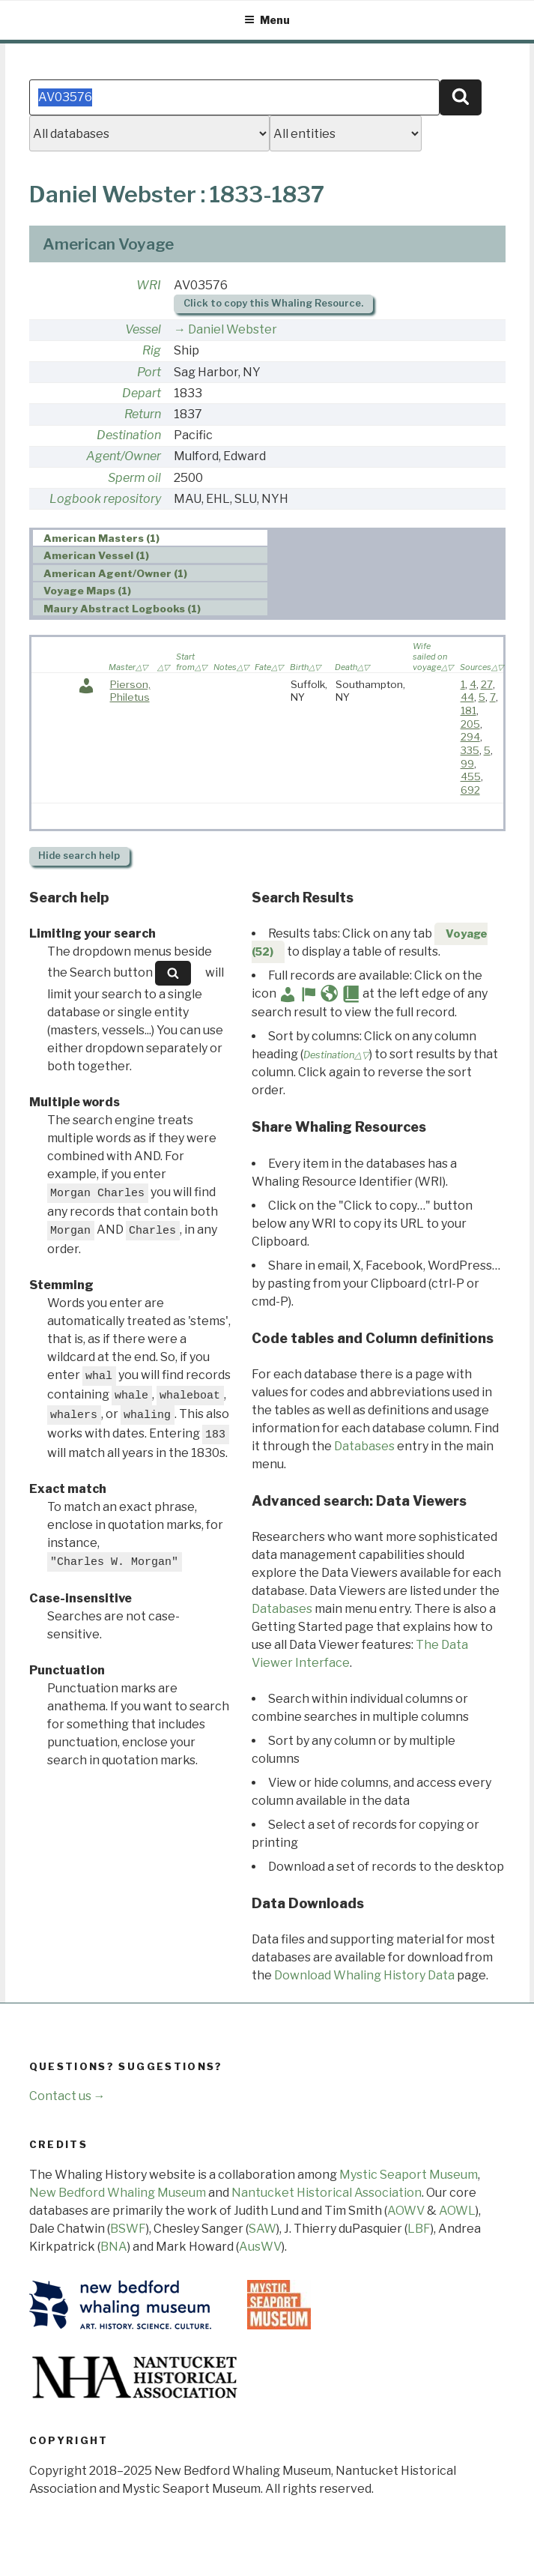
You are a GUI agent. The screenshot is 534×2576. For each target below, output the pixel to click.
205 (470, 724)
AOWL (457, 2211)
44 (467, 697)
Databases (364, 1446)
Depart (141, 393)
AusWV (260, 2246)
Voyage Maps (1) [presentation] (87, 591)
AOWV (406, 2211)
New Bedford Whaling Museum (117, 2193)
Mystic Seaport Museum (408, 2175)
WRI (148, 285)
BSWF (128, 2228)
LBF (419, 2228)
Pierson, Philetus (130, 691)
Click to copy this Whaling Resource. (273, 303)
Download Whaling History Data (364, 1975)
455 (471, 776)
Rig (151, 350)
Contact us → (67, 2096)
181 (468, 711)
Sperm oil (134, 478)
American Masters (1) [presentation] (101, 538)
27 (487, 684)
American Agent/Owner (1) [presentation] (115, 573)
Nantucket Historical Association (326, 2193)
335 (470, 750)
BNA (113, 2246)
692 (470, 790)
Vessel (143, 329)
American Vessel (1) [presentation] (96, 555)
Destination (129, 435)
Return (142, 414)
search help (79, 855)
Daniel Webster (232, 329)
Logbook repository (105, 499)
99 (467, 764)
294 (470, 737)
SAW (262, 2228)
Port (149, 372)
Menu (267, 19)
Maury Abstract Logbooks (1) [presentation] (122, 609)
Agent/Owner (123, 456)
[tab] (150, 538)
